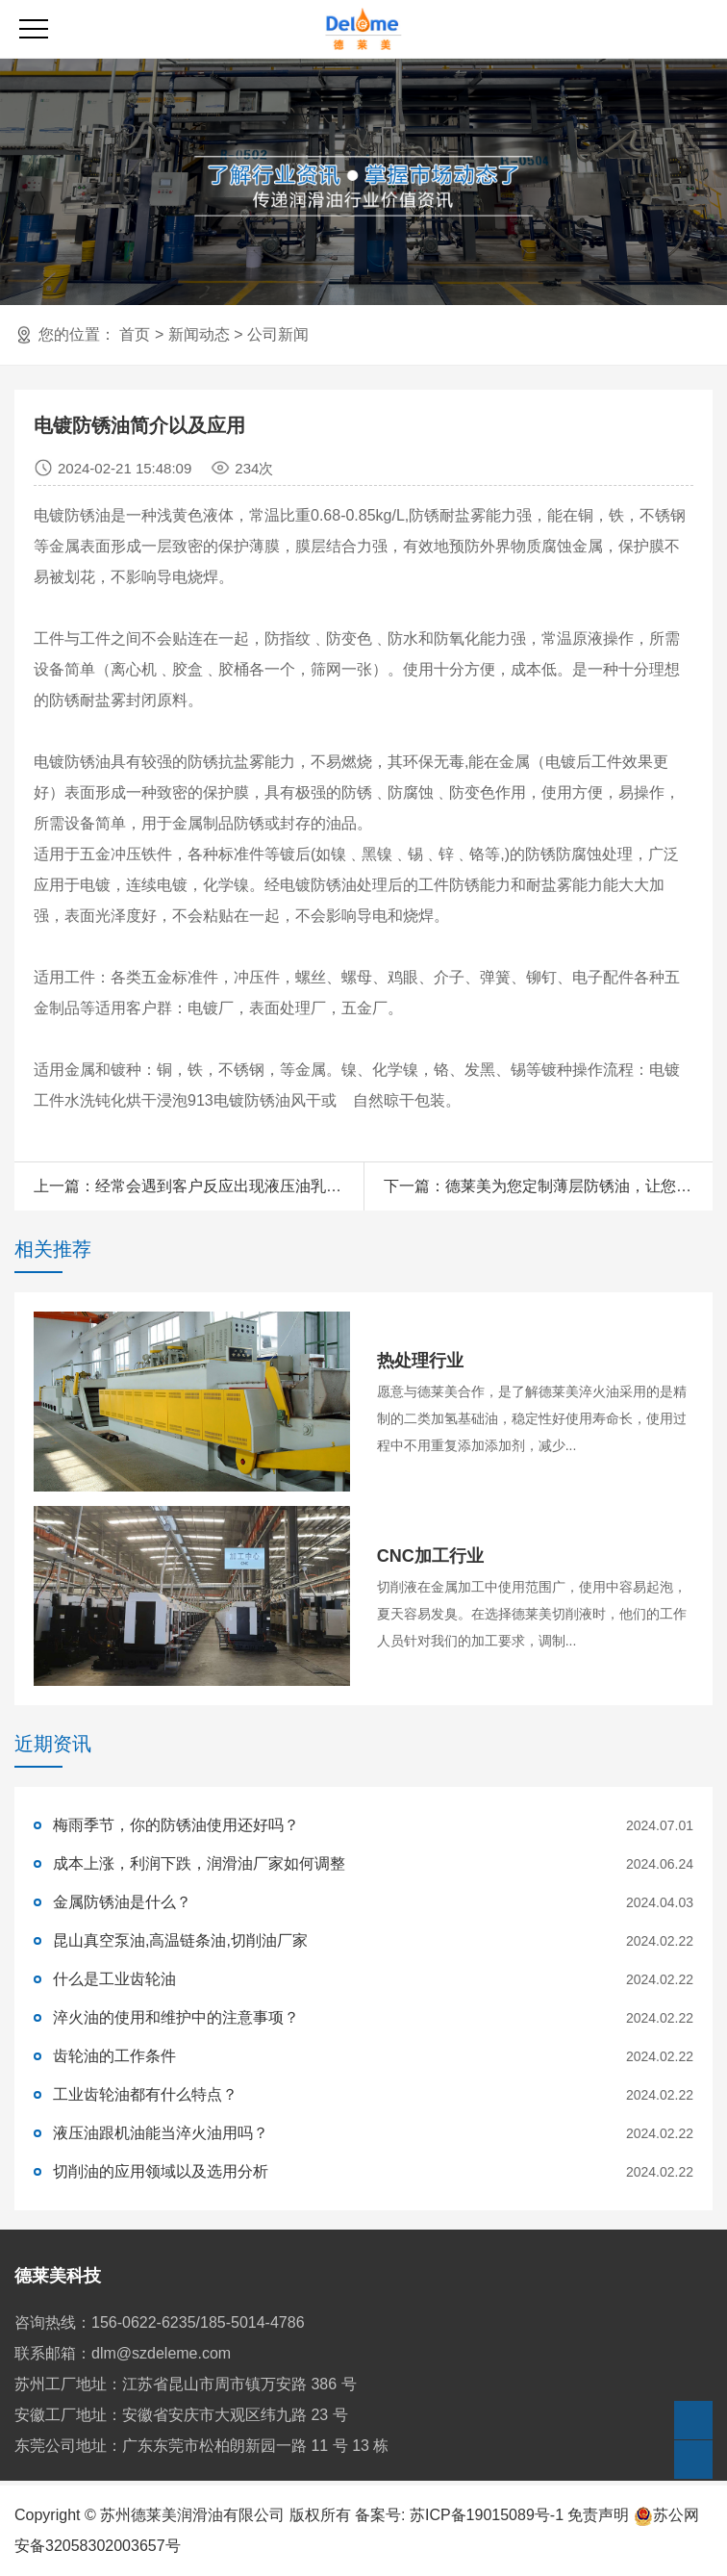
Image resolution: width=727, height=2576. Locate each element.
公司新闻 (278, 334)
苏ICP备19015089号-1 (487, 2515)
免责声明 (598, 2515)
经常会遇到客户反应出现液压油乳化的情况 (241, 1186)
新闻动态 (199, 334)
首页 (134, 334)
